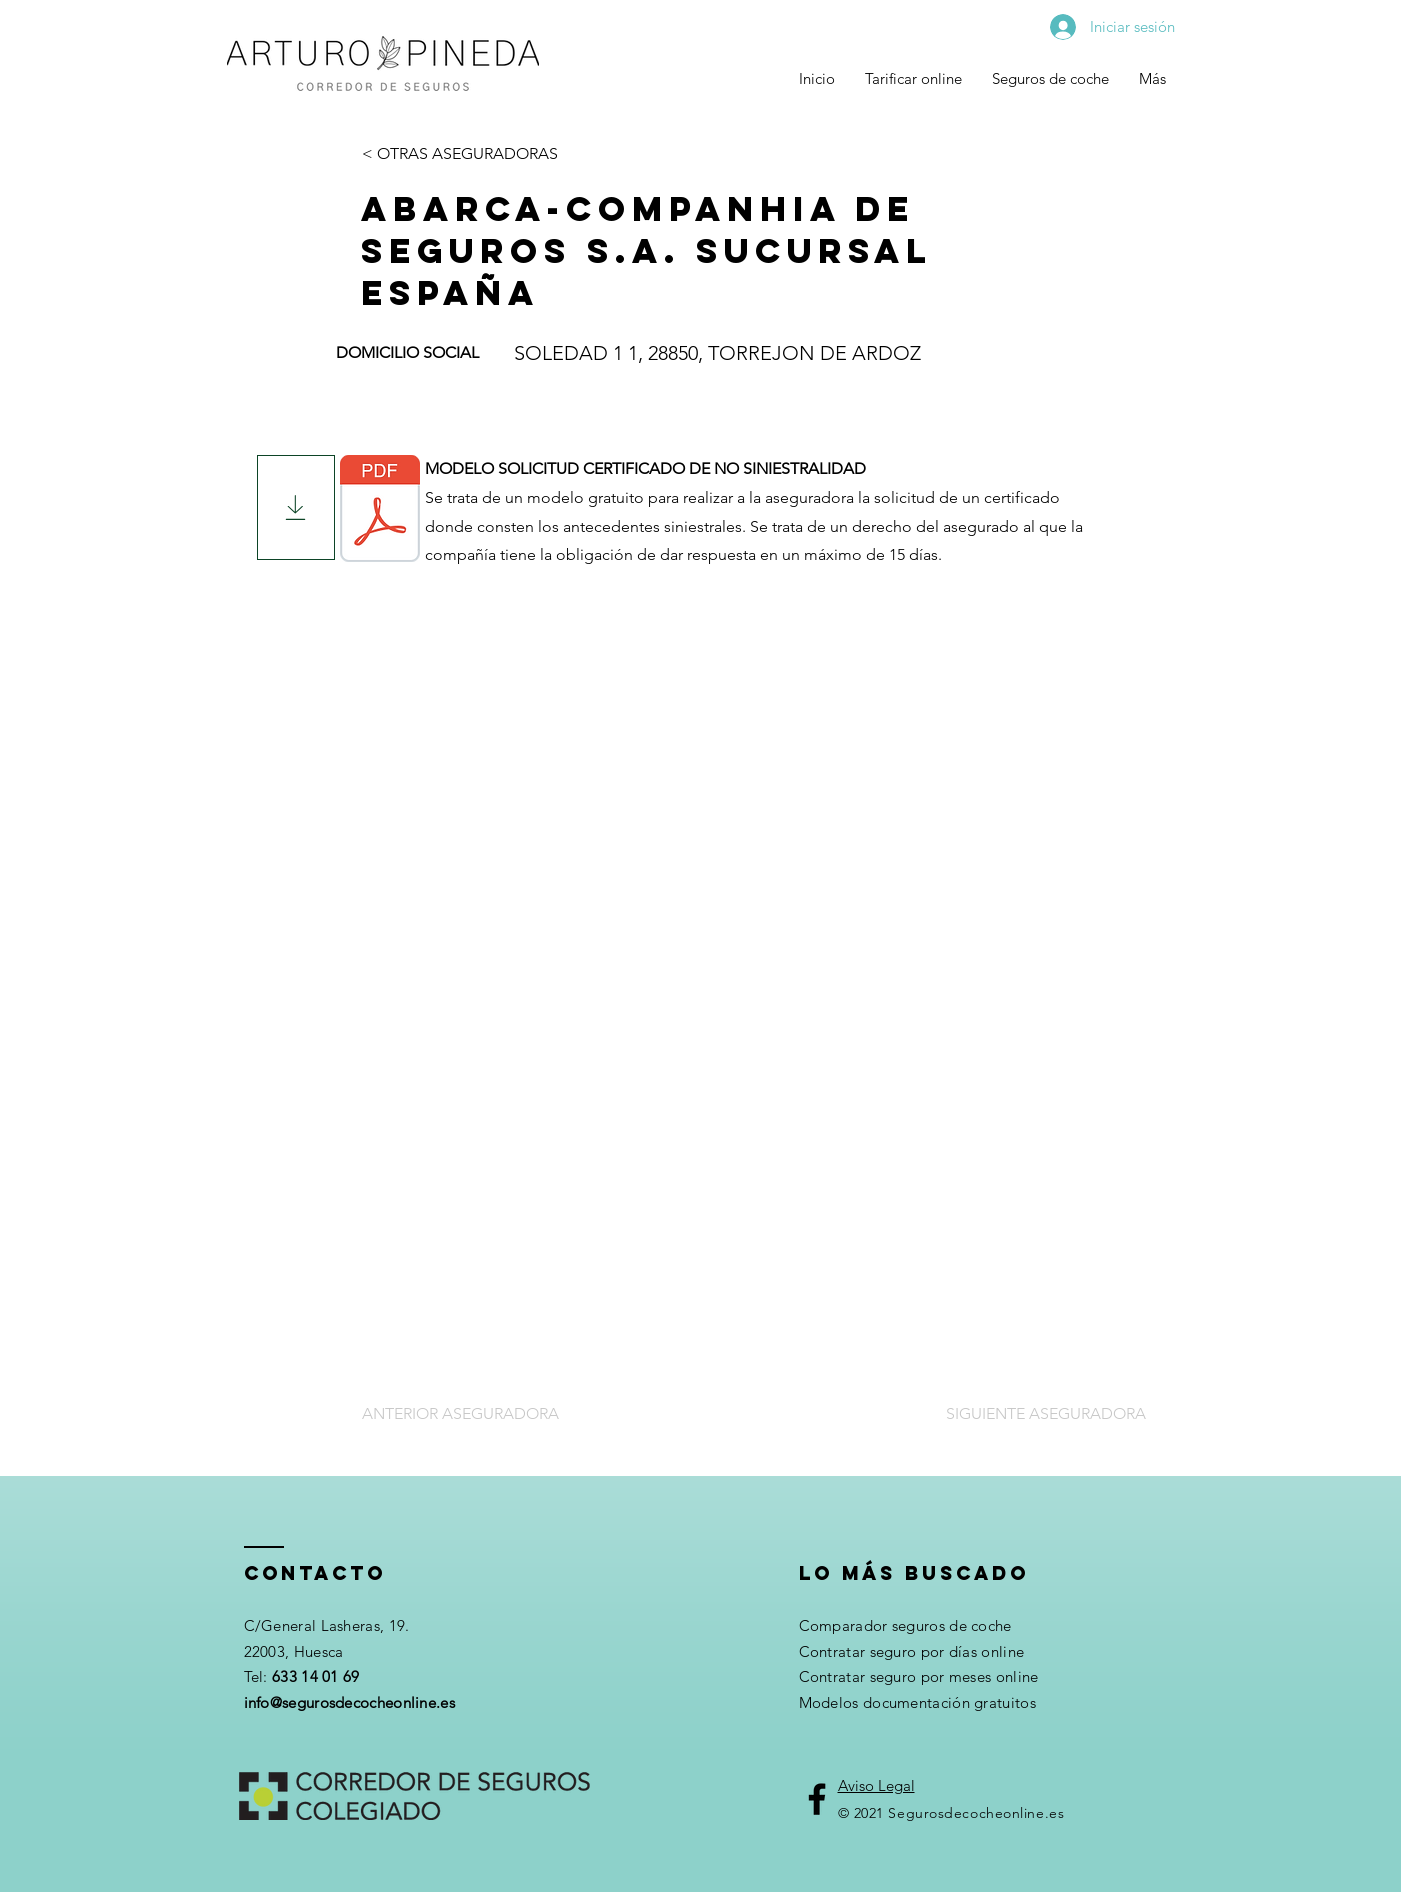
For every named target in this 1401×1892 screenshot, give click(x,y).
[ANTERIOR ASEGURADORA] (463, 1414)
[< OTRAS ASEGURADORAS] (461, 154)
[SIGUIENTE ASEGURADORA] (1044, 1414)
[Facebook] (817, 1799)
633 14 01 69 (316, 1676)
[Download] (296, 507)
